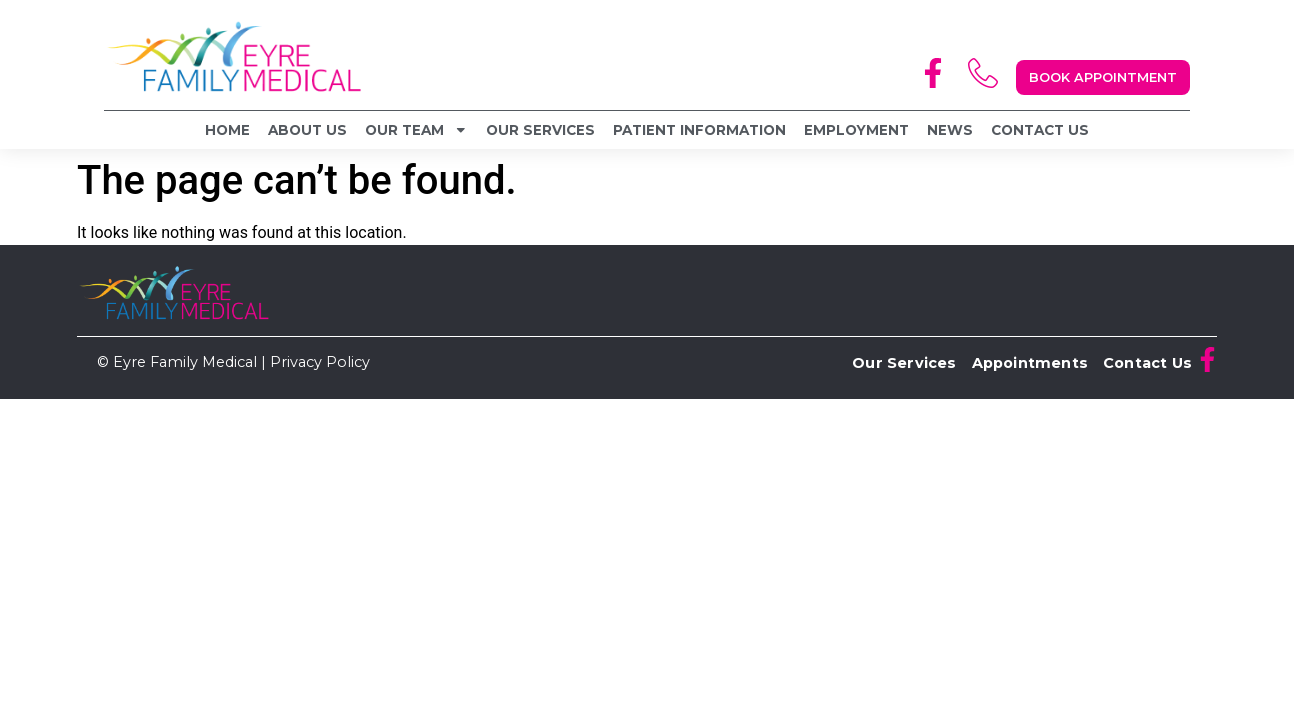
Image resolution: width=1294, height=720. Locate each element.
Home (227, 130)
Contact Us (1040, 130)
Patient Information (699, 130)
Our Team (416, 130)
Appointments (1030, 363)
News (950, 130)
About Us (307, 130)
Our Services (540, 130)
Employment (856, 130)
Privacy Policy (320, 362)
